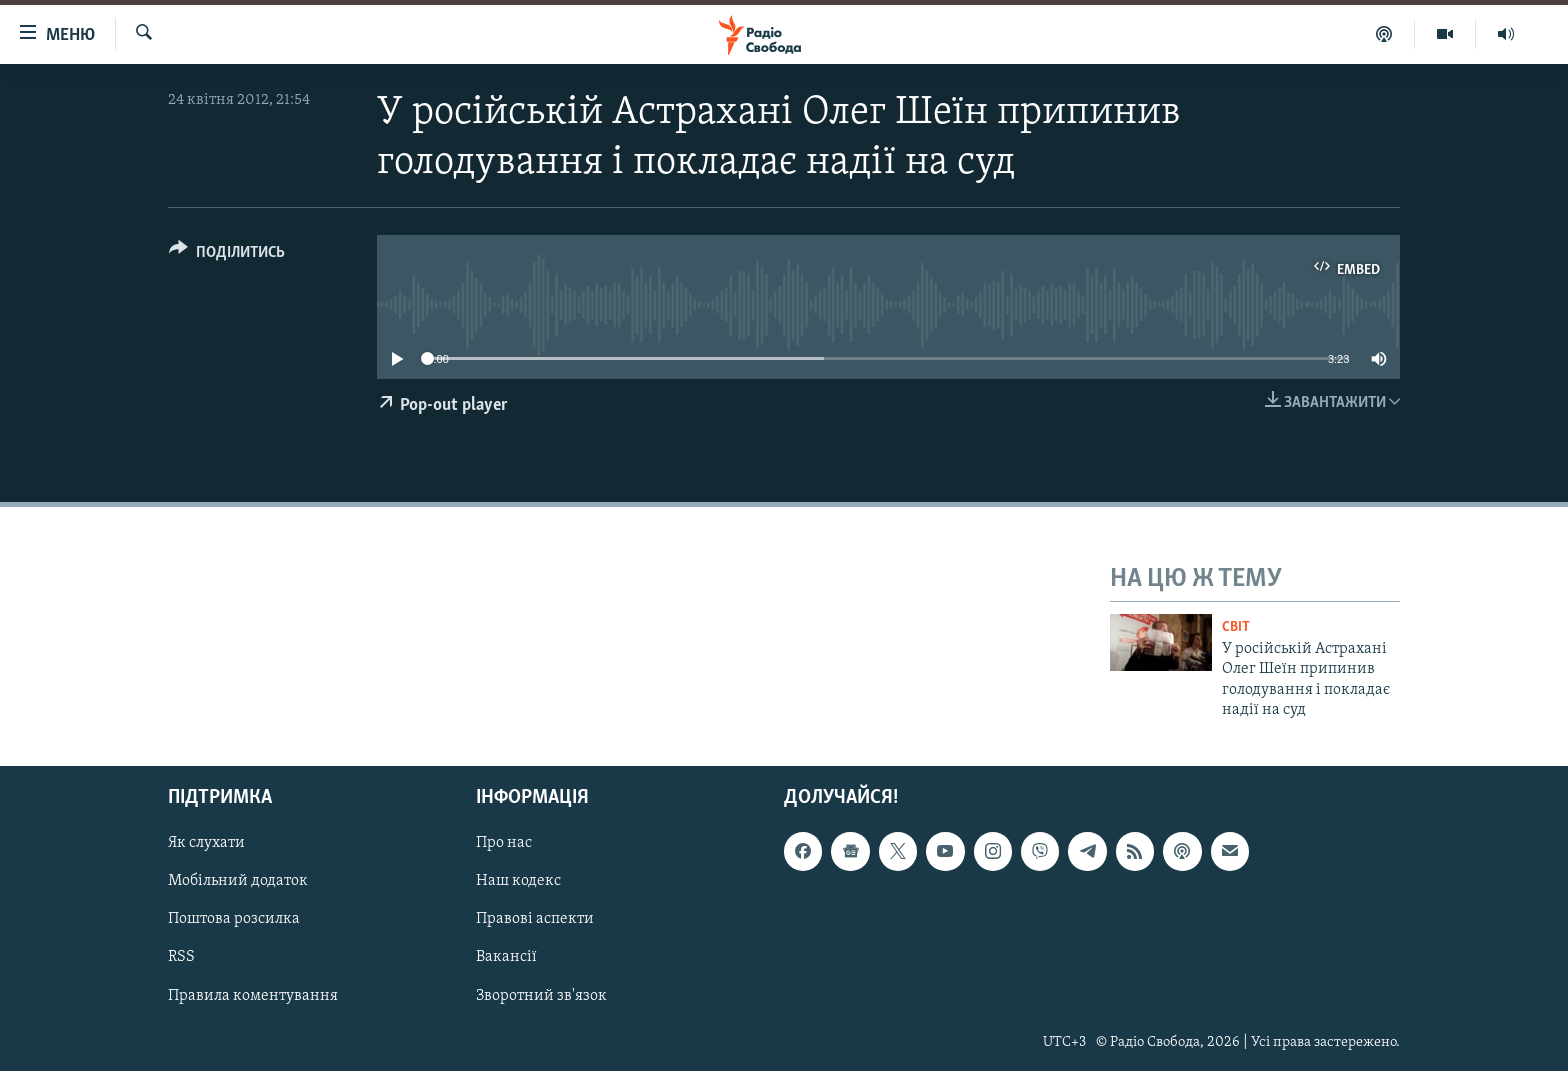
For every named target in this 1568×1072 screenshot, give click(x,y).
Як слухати (206, 844)
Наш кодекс (518, 882)
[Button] (227, 255)
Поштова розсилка (234, 920)
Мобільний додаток (238, 882)
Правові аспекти (535, 920)
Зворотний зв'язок (541, 996)
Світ (1236, 627)
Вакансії (506, 958)
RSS (181, 958)
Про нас (504, 844)
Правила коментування (253, 996)
